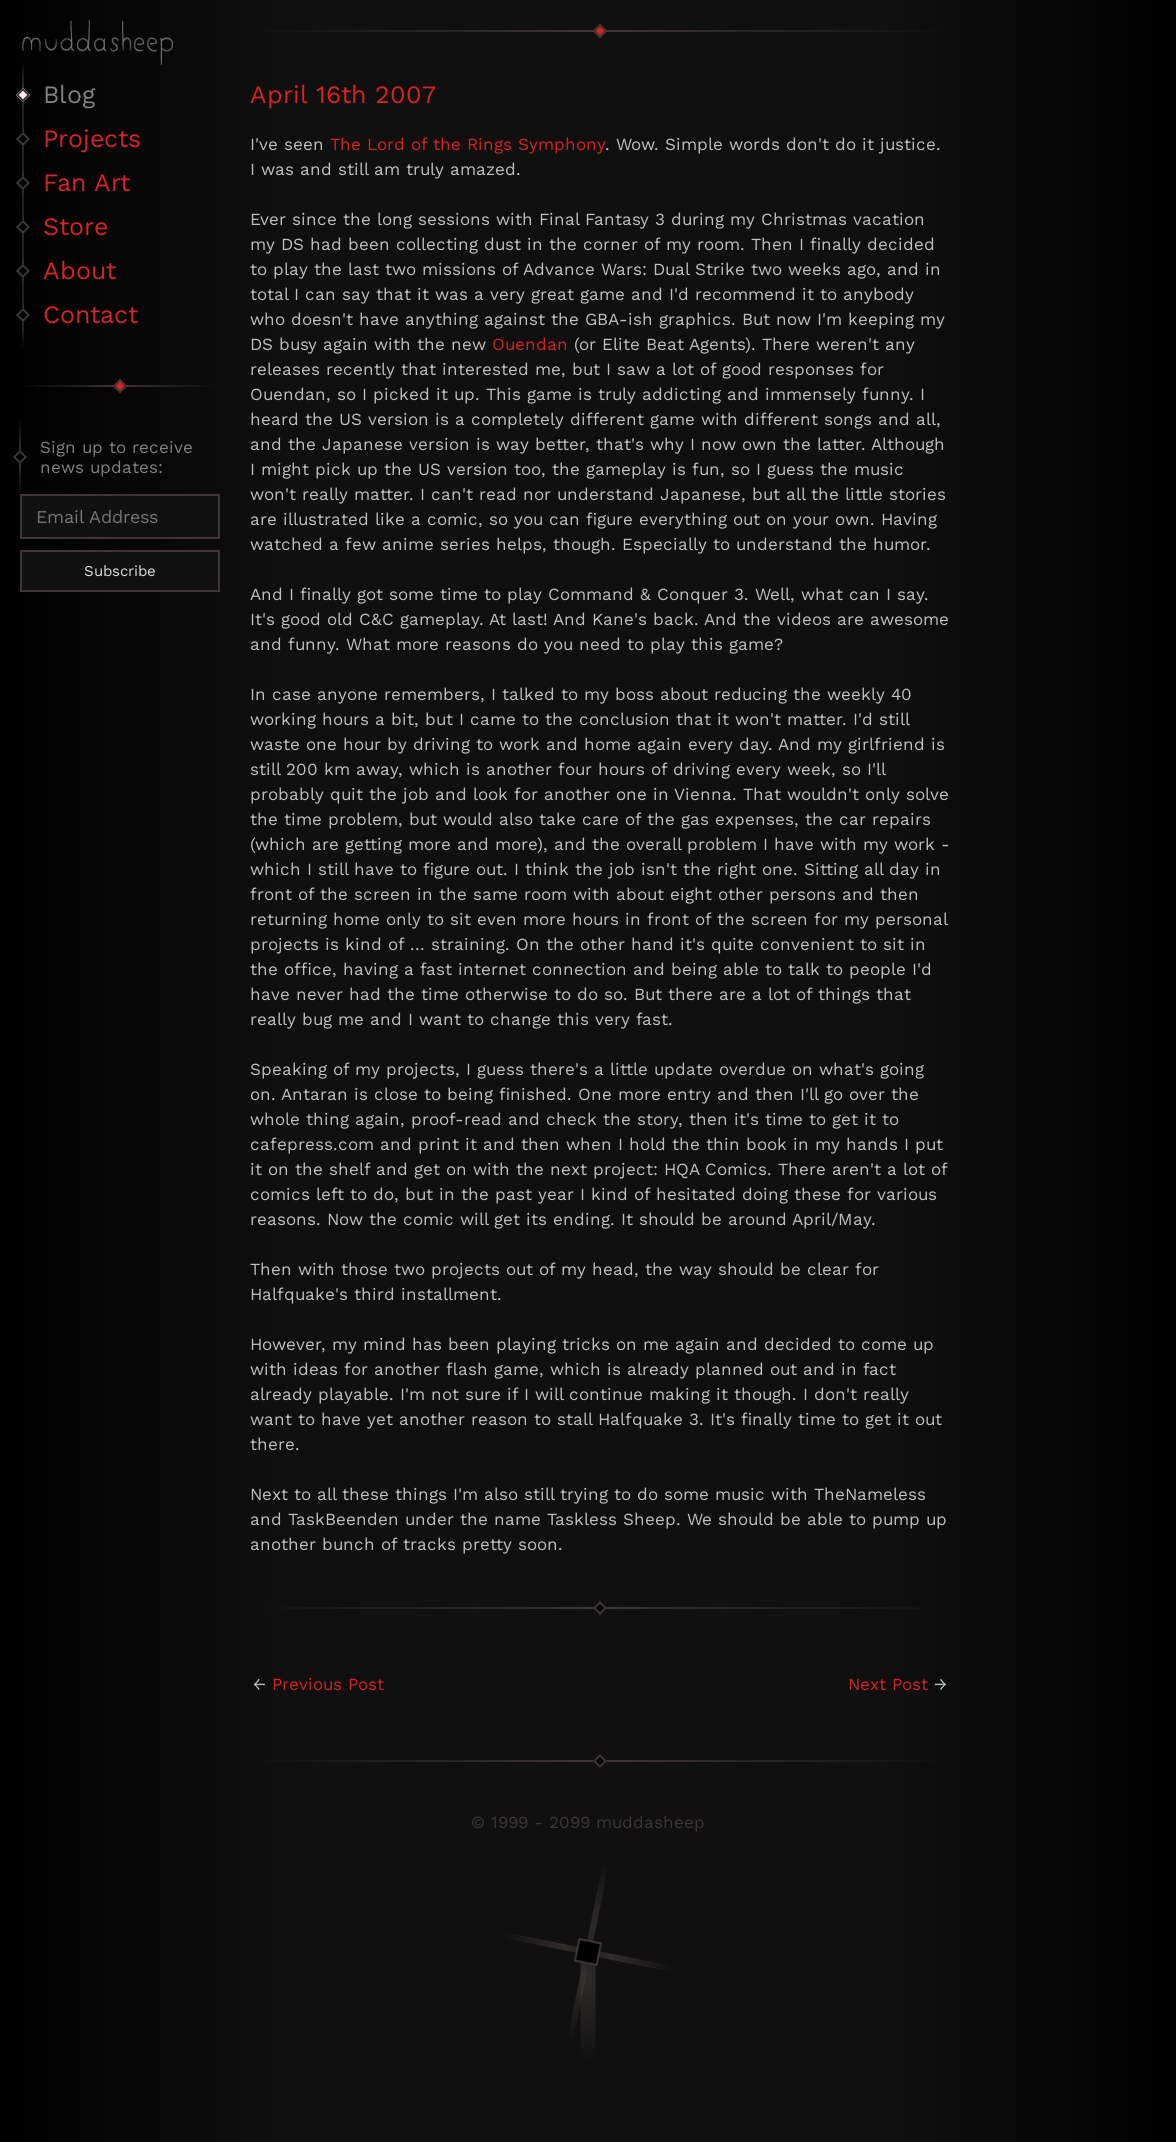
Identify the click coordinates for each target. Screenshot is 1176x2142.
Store (75, 226)
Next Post (888, 1684)
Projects (92, 138)
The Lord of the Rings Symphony (467, 144)
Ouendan (530, 344)
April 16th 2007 (343, 94)
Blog (69, 94)
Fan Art (86, 182)
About (79, 270)
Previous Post (328, 1684)
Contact (90, 314)
